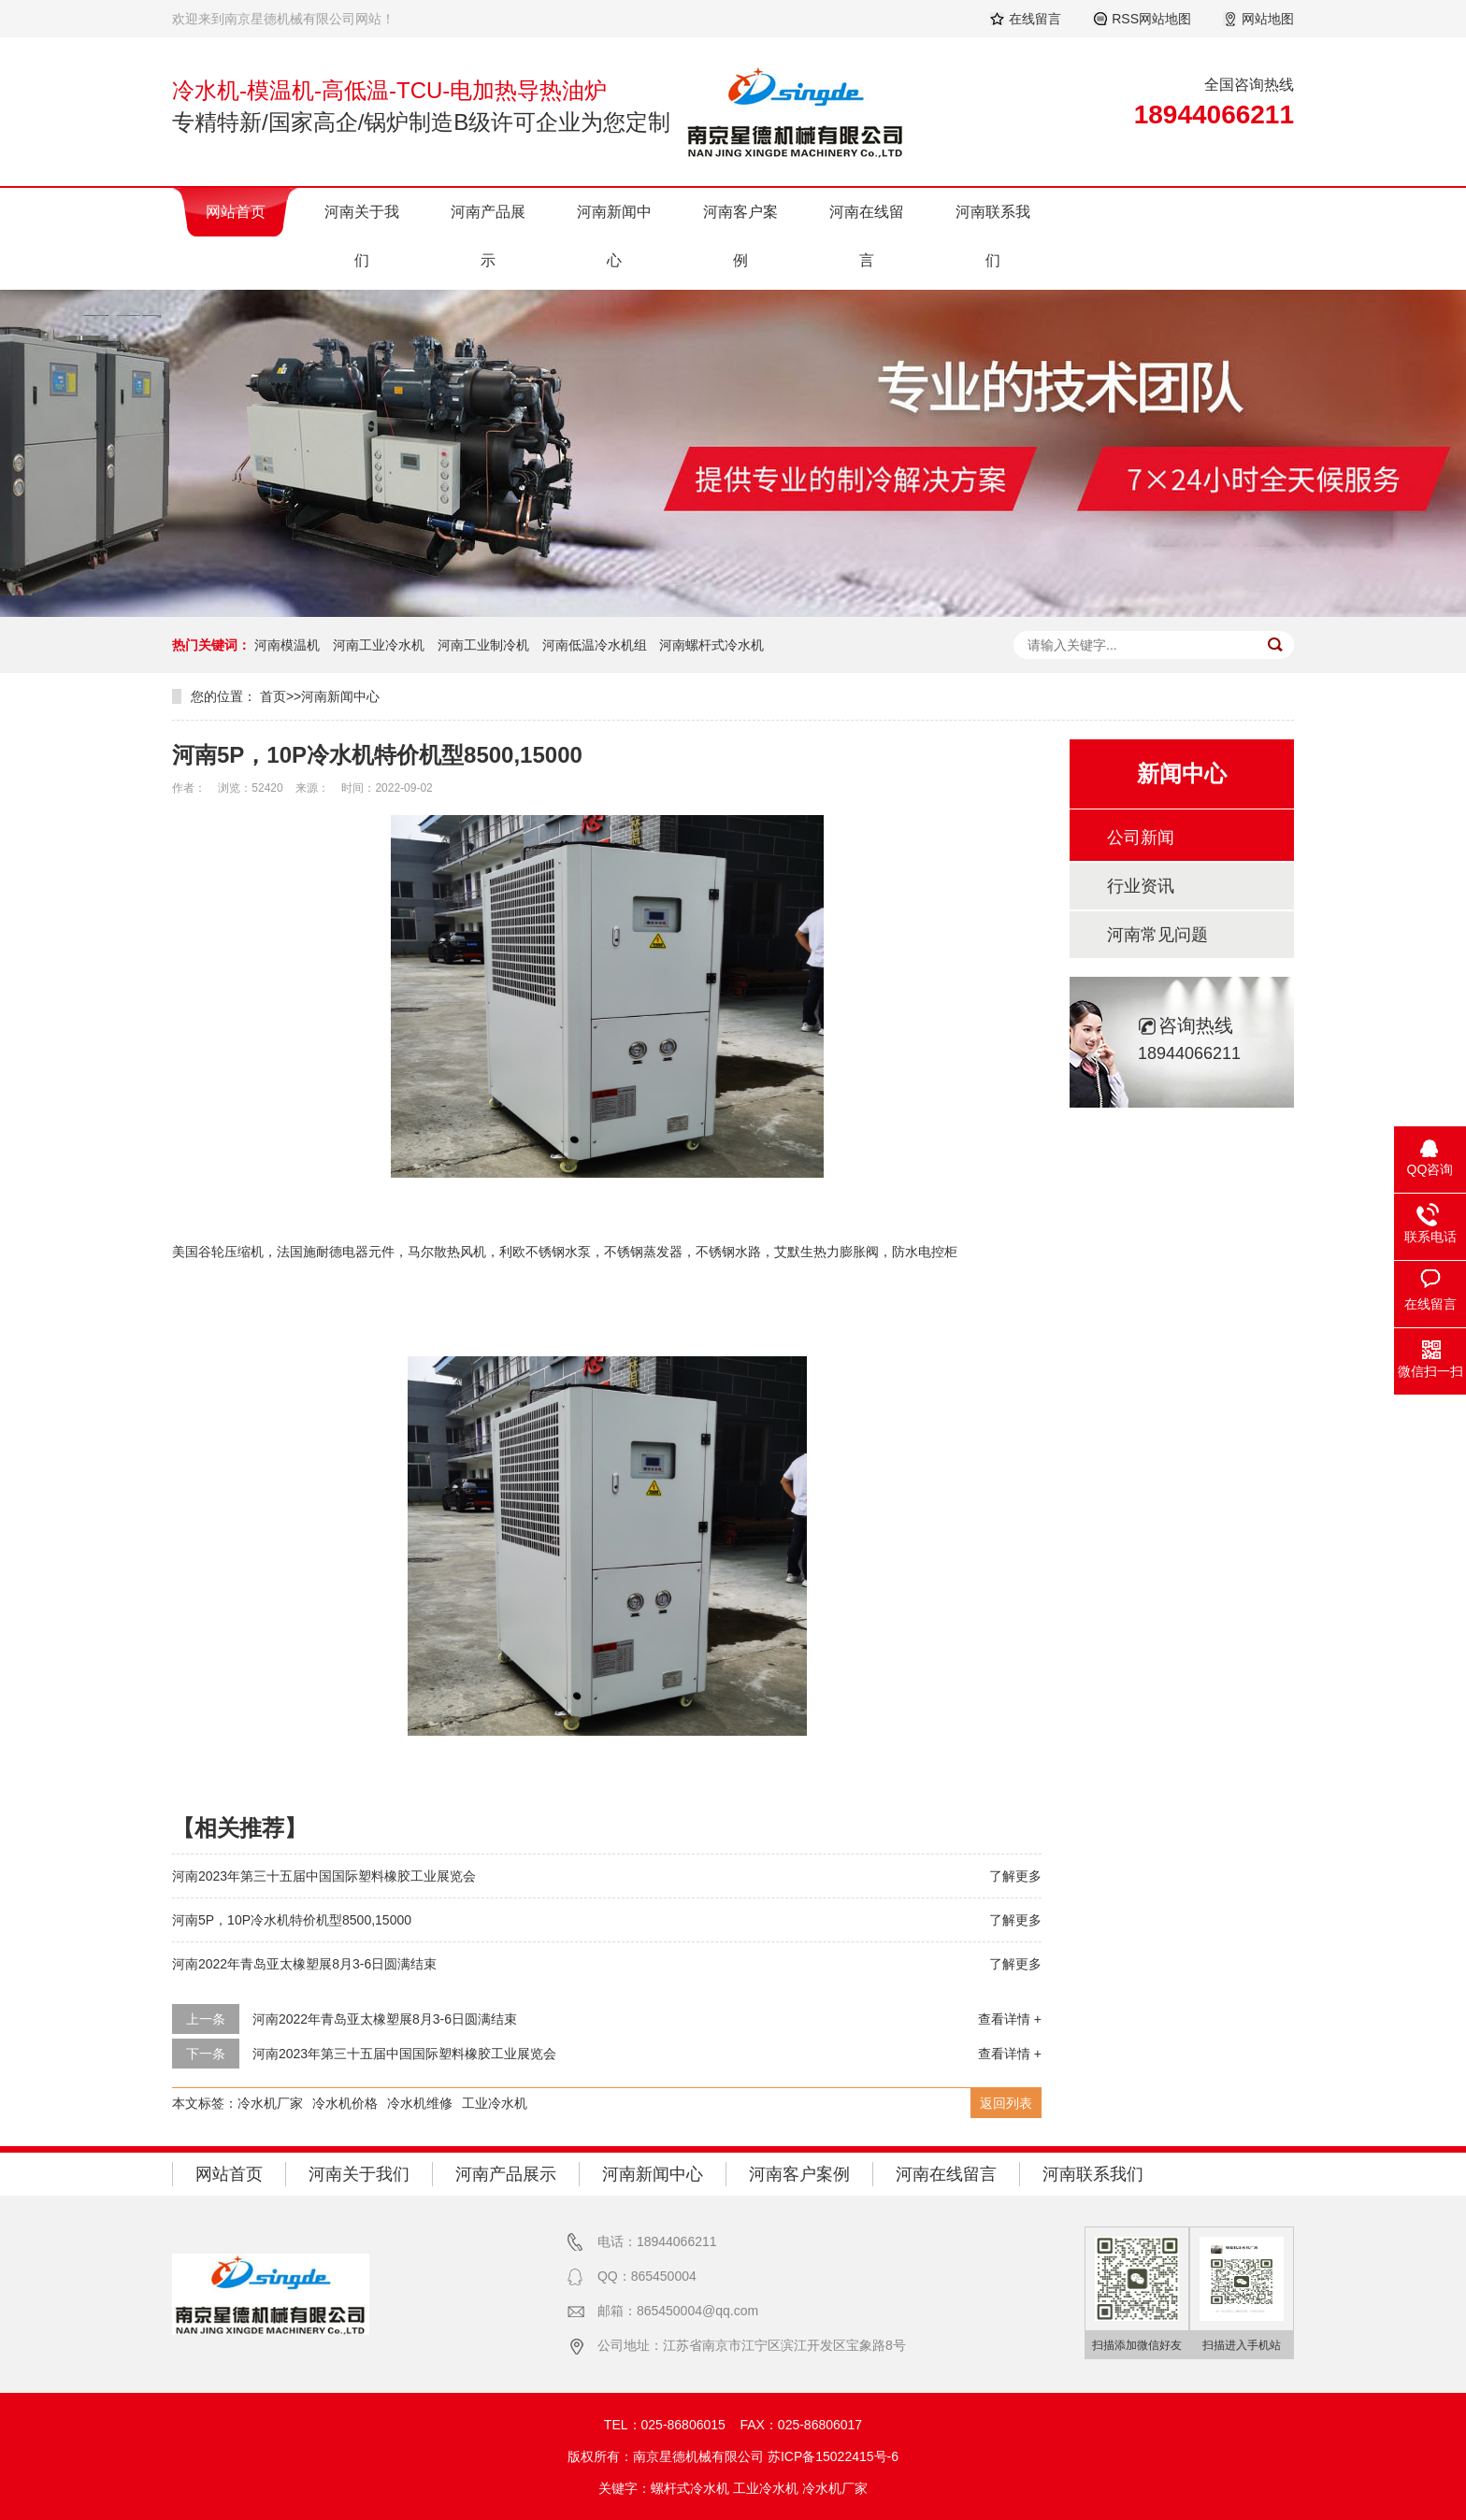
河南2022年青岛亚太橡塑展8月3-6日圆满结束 (304, 1963)
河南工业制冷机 (483, 644)
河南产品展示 (488, 236)
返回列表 (1006, 2103)
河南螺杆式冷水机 (711, 644)
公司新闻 (1140, 837)
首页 (273, 696)
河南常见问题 (1157, 934)
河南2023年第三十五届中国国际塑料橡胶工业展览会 (324, 1876)
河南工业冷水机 (378, 644)
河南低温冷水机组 (594, 644)
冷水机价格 (345, 2103)
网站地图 (1268, 18)
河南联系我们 (993, 236)
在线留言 (1035, 18)
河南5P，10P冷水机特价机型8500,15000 (291, 1919)
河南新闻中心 (614, 236)
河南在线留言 (866, 236)
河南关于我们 (361, 236)
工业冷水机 (494, 2103)
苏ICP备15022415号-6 (833, 2456)
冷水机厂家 (270, 2103)
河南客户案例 (740, 236)
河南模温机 (287, 644)
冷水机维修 (420, 2103)
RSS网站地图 (1151, 18)
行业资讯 (1140, 886)
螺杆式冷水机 (690, 2488)
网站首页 (236, 212)
